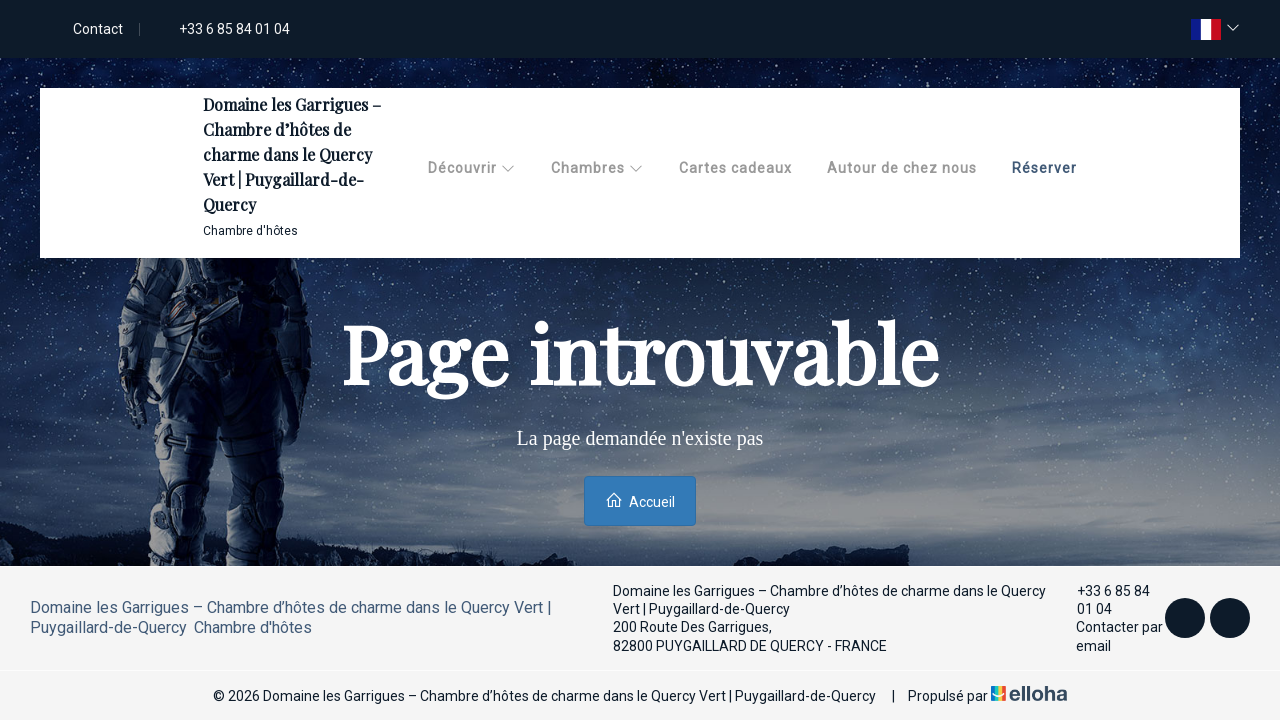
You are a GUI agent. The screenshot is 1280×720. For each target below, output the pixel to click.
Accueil (640, 500)
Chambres (597, 168)
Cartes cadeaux (735, 168)
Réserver (1044, 168)
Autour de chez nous (902, 168)
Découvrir (472, 168)
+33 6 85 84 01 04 (1104, 600)
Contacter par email (1110, 636)
